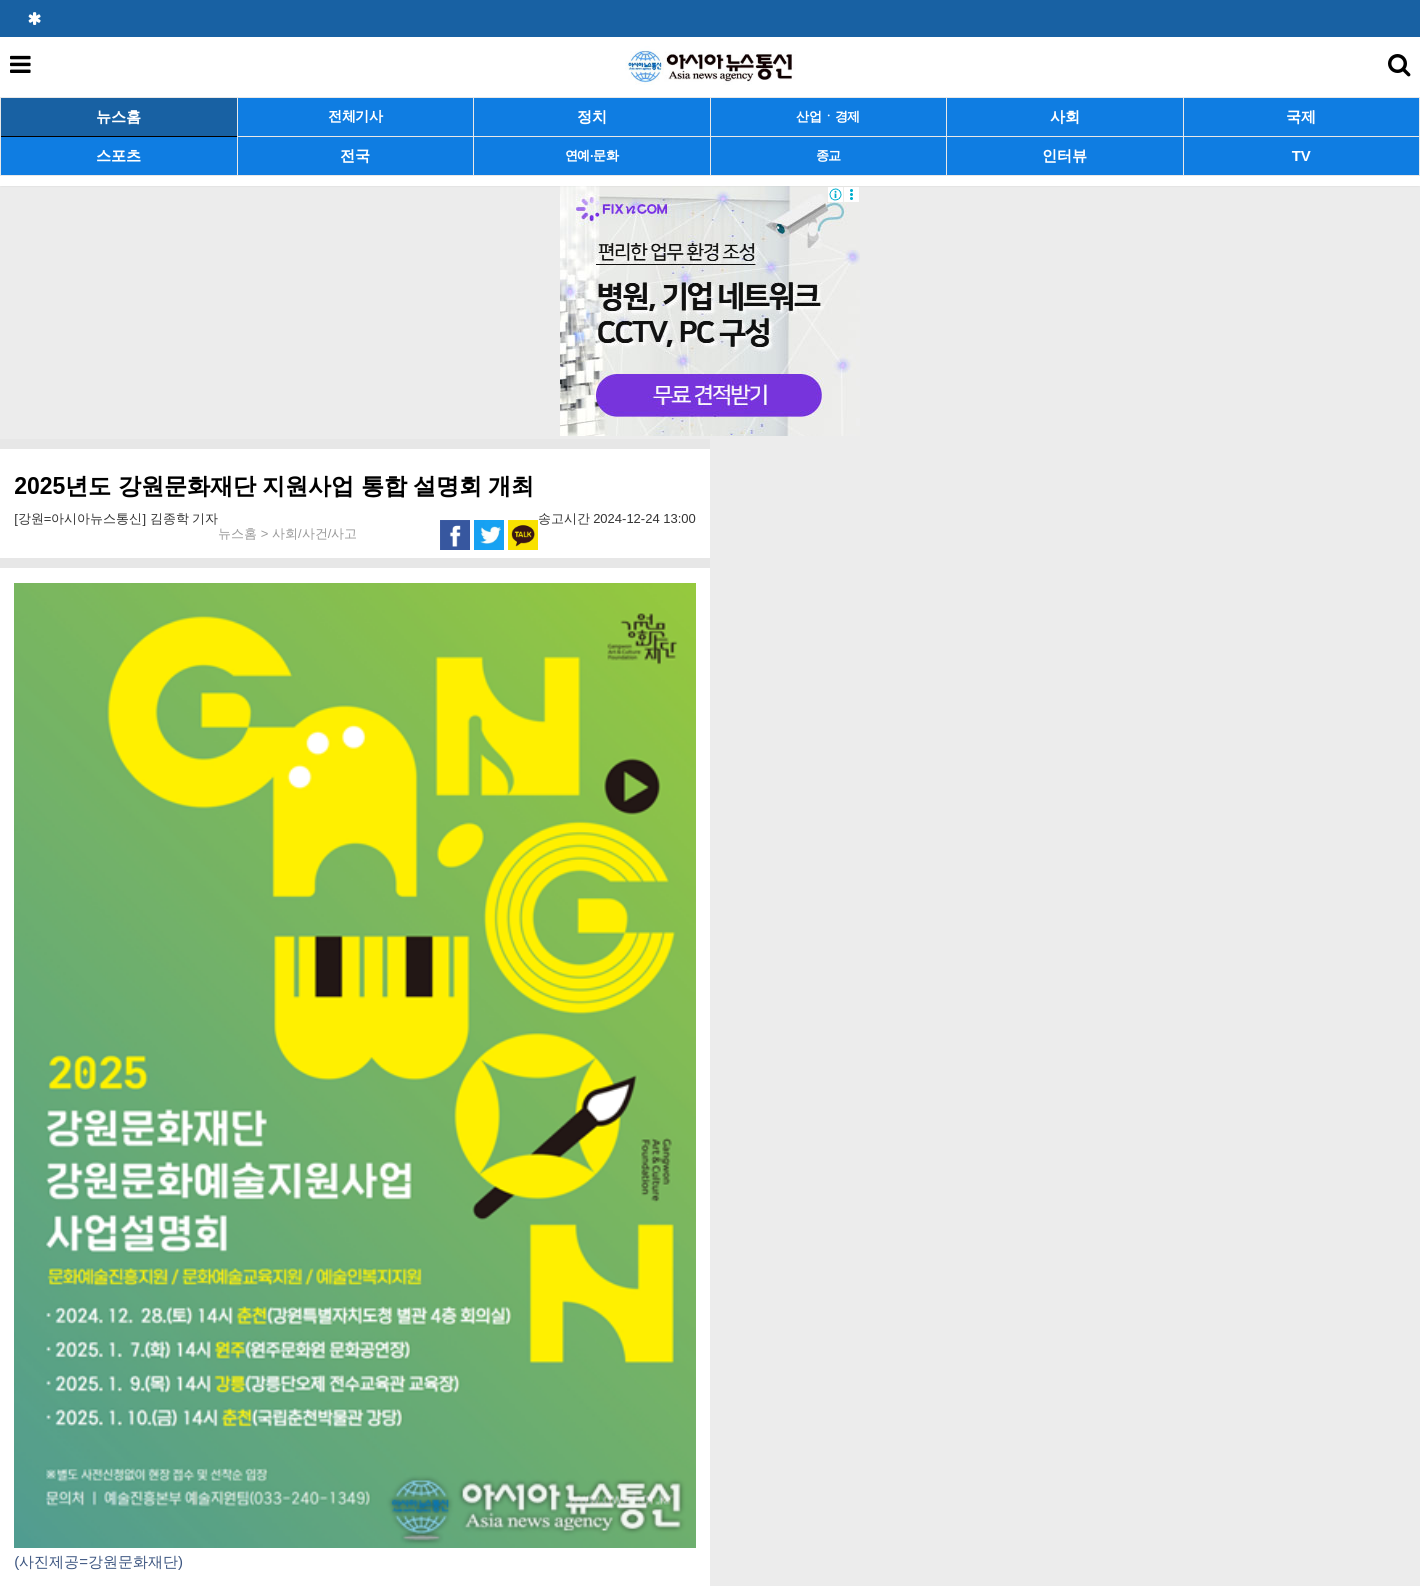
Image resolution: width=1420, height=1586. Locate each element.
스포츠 (118, 155)
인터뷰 (1064, 155)
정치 (592, 116)
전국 (355, 155)
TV (1301, 155)
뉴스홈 (118, 116)
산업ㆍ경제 (828, 116)
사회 (1065, 116)
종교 (828, 155)
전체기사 (355, 116)
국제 (1301, 116)
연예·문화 (592, 155)
